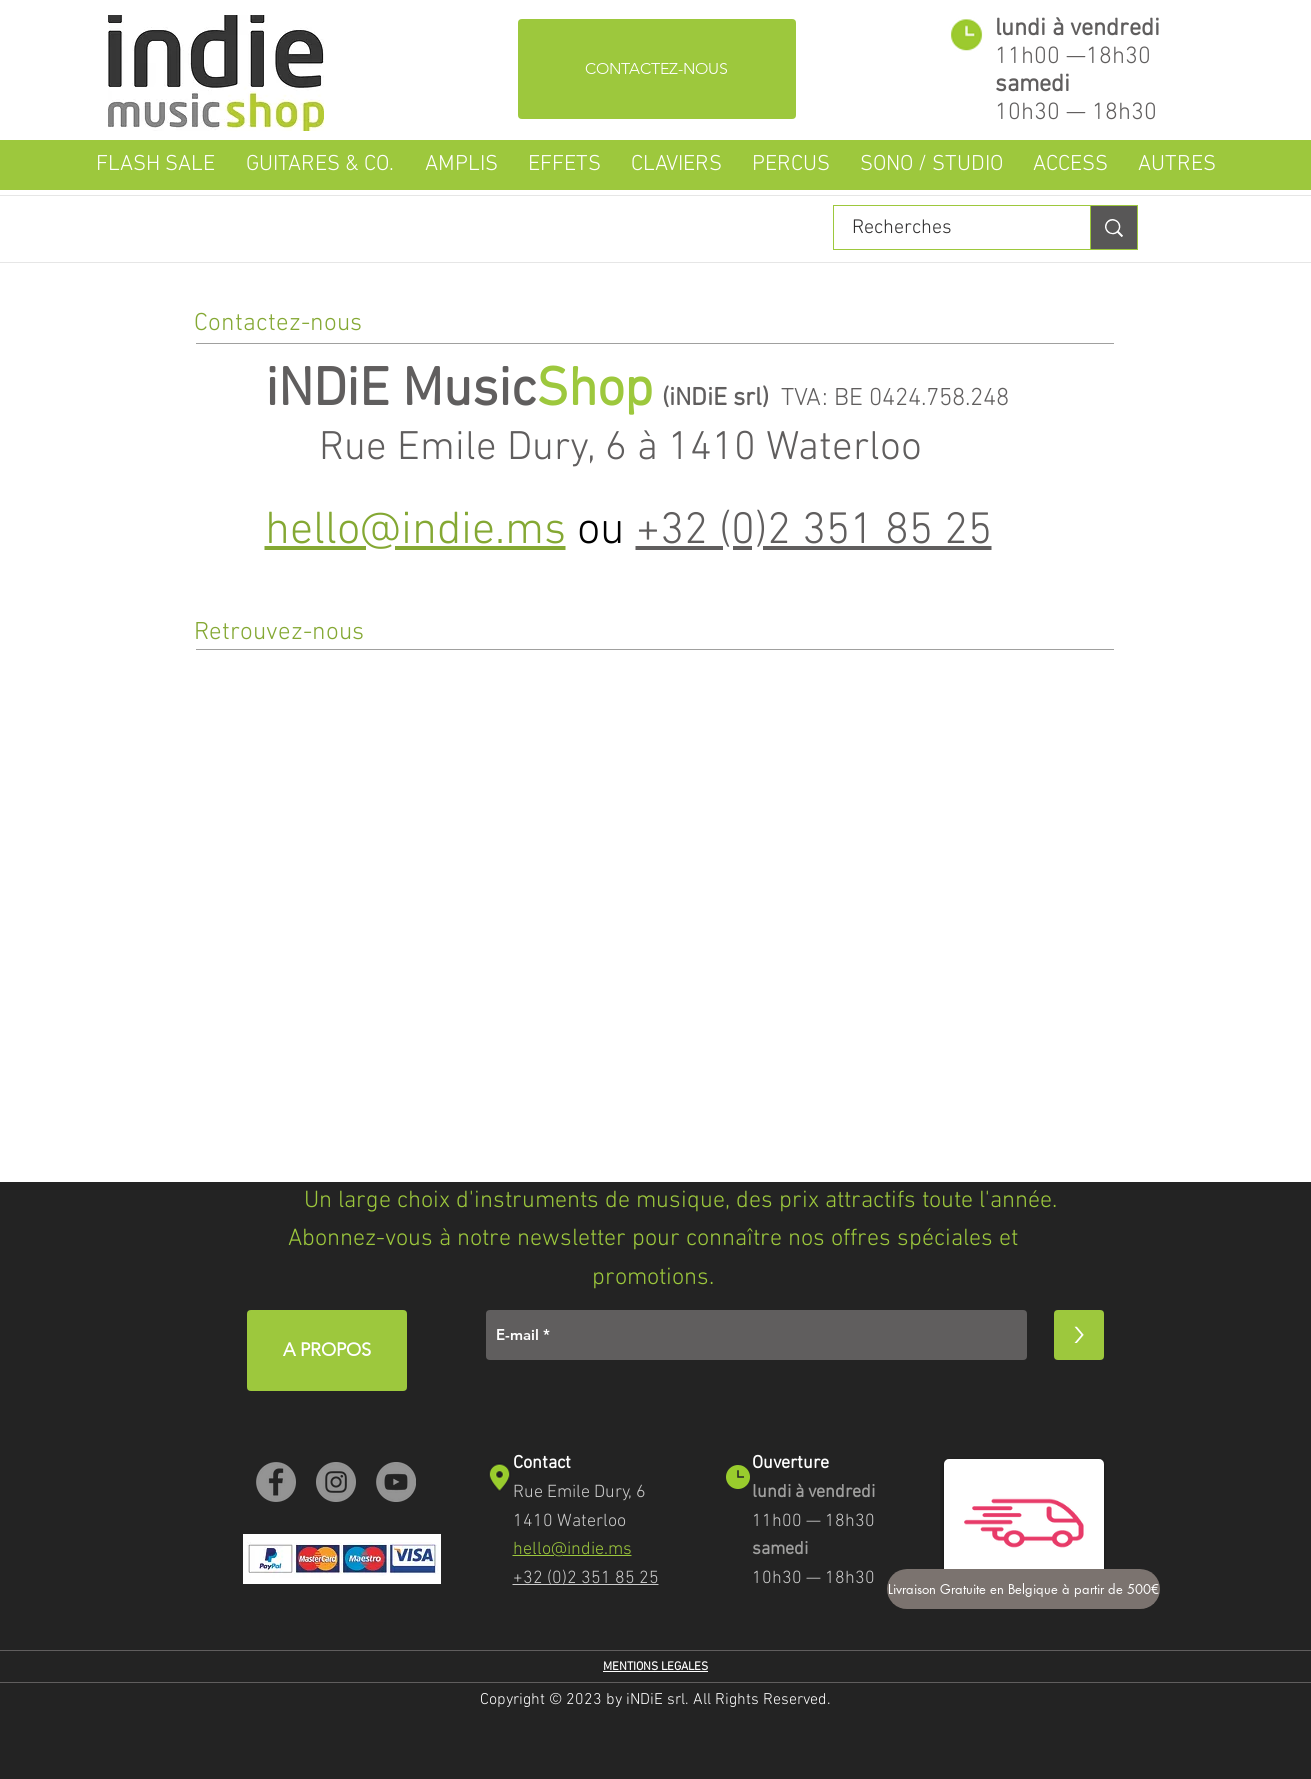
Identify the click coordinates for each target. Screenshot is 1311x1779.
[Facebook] (276, 1482)
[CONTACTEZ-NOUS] (657, 69)
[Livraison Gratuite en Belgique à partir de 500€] (1023, 1589)
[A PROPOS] (327, 1350)
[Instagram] (336, 1482)
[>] (1079, 1335)
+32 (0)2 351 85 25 (814, 532)
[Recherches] (950, 228)
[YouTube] (396, 1482)
